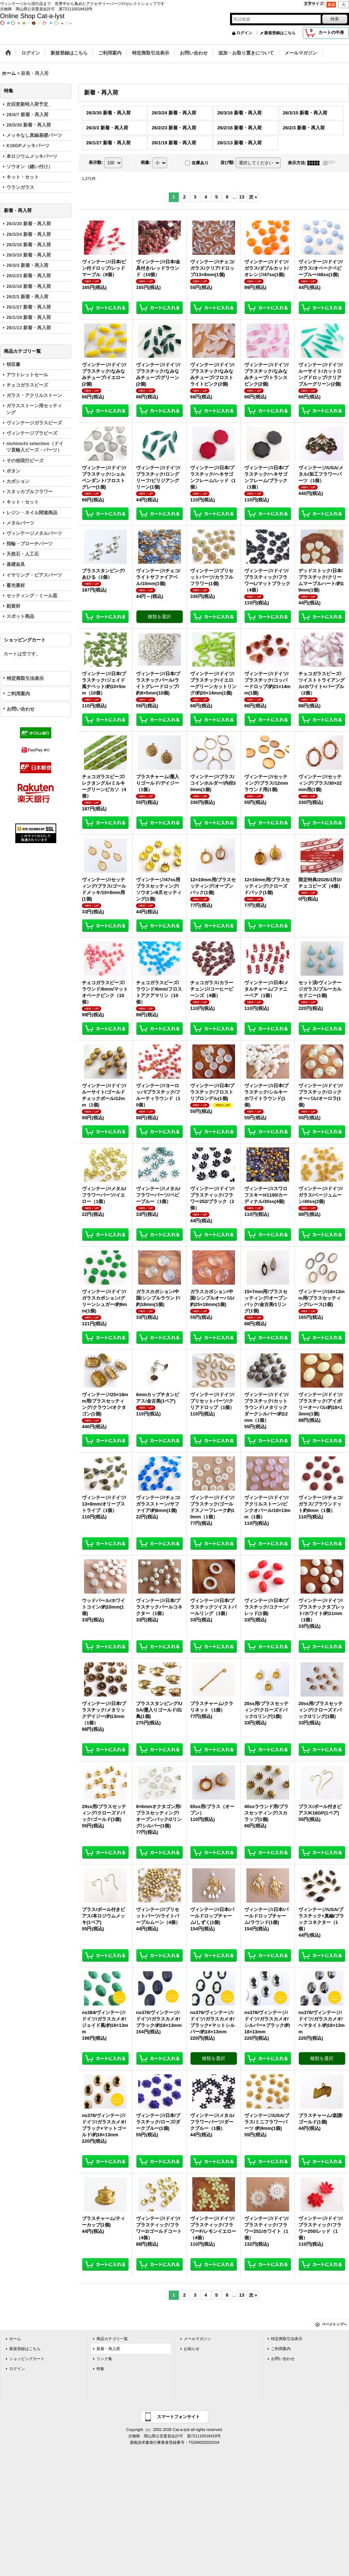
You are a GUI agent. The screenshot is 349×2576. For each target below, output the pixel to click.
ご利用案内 (18, 693)
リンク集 (104, 2358)
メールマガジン (197, 2339)
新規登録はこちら (280, 33)
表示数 (96, 162)
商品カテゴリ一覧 (112, 2339)
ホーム (15, 2339)
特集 (100, 2368)
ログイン (244, 33)
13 (241, 197)
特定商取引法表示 (25, 678)
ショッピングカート (27, 2358)
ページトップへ (334, 2324)
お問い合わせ (21, 709)
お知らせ (191, 2349)
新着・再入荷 (108, 2349)
